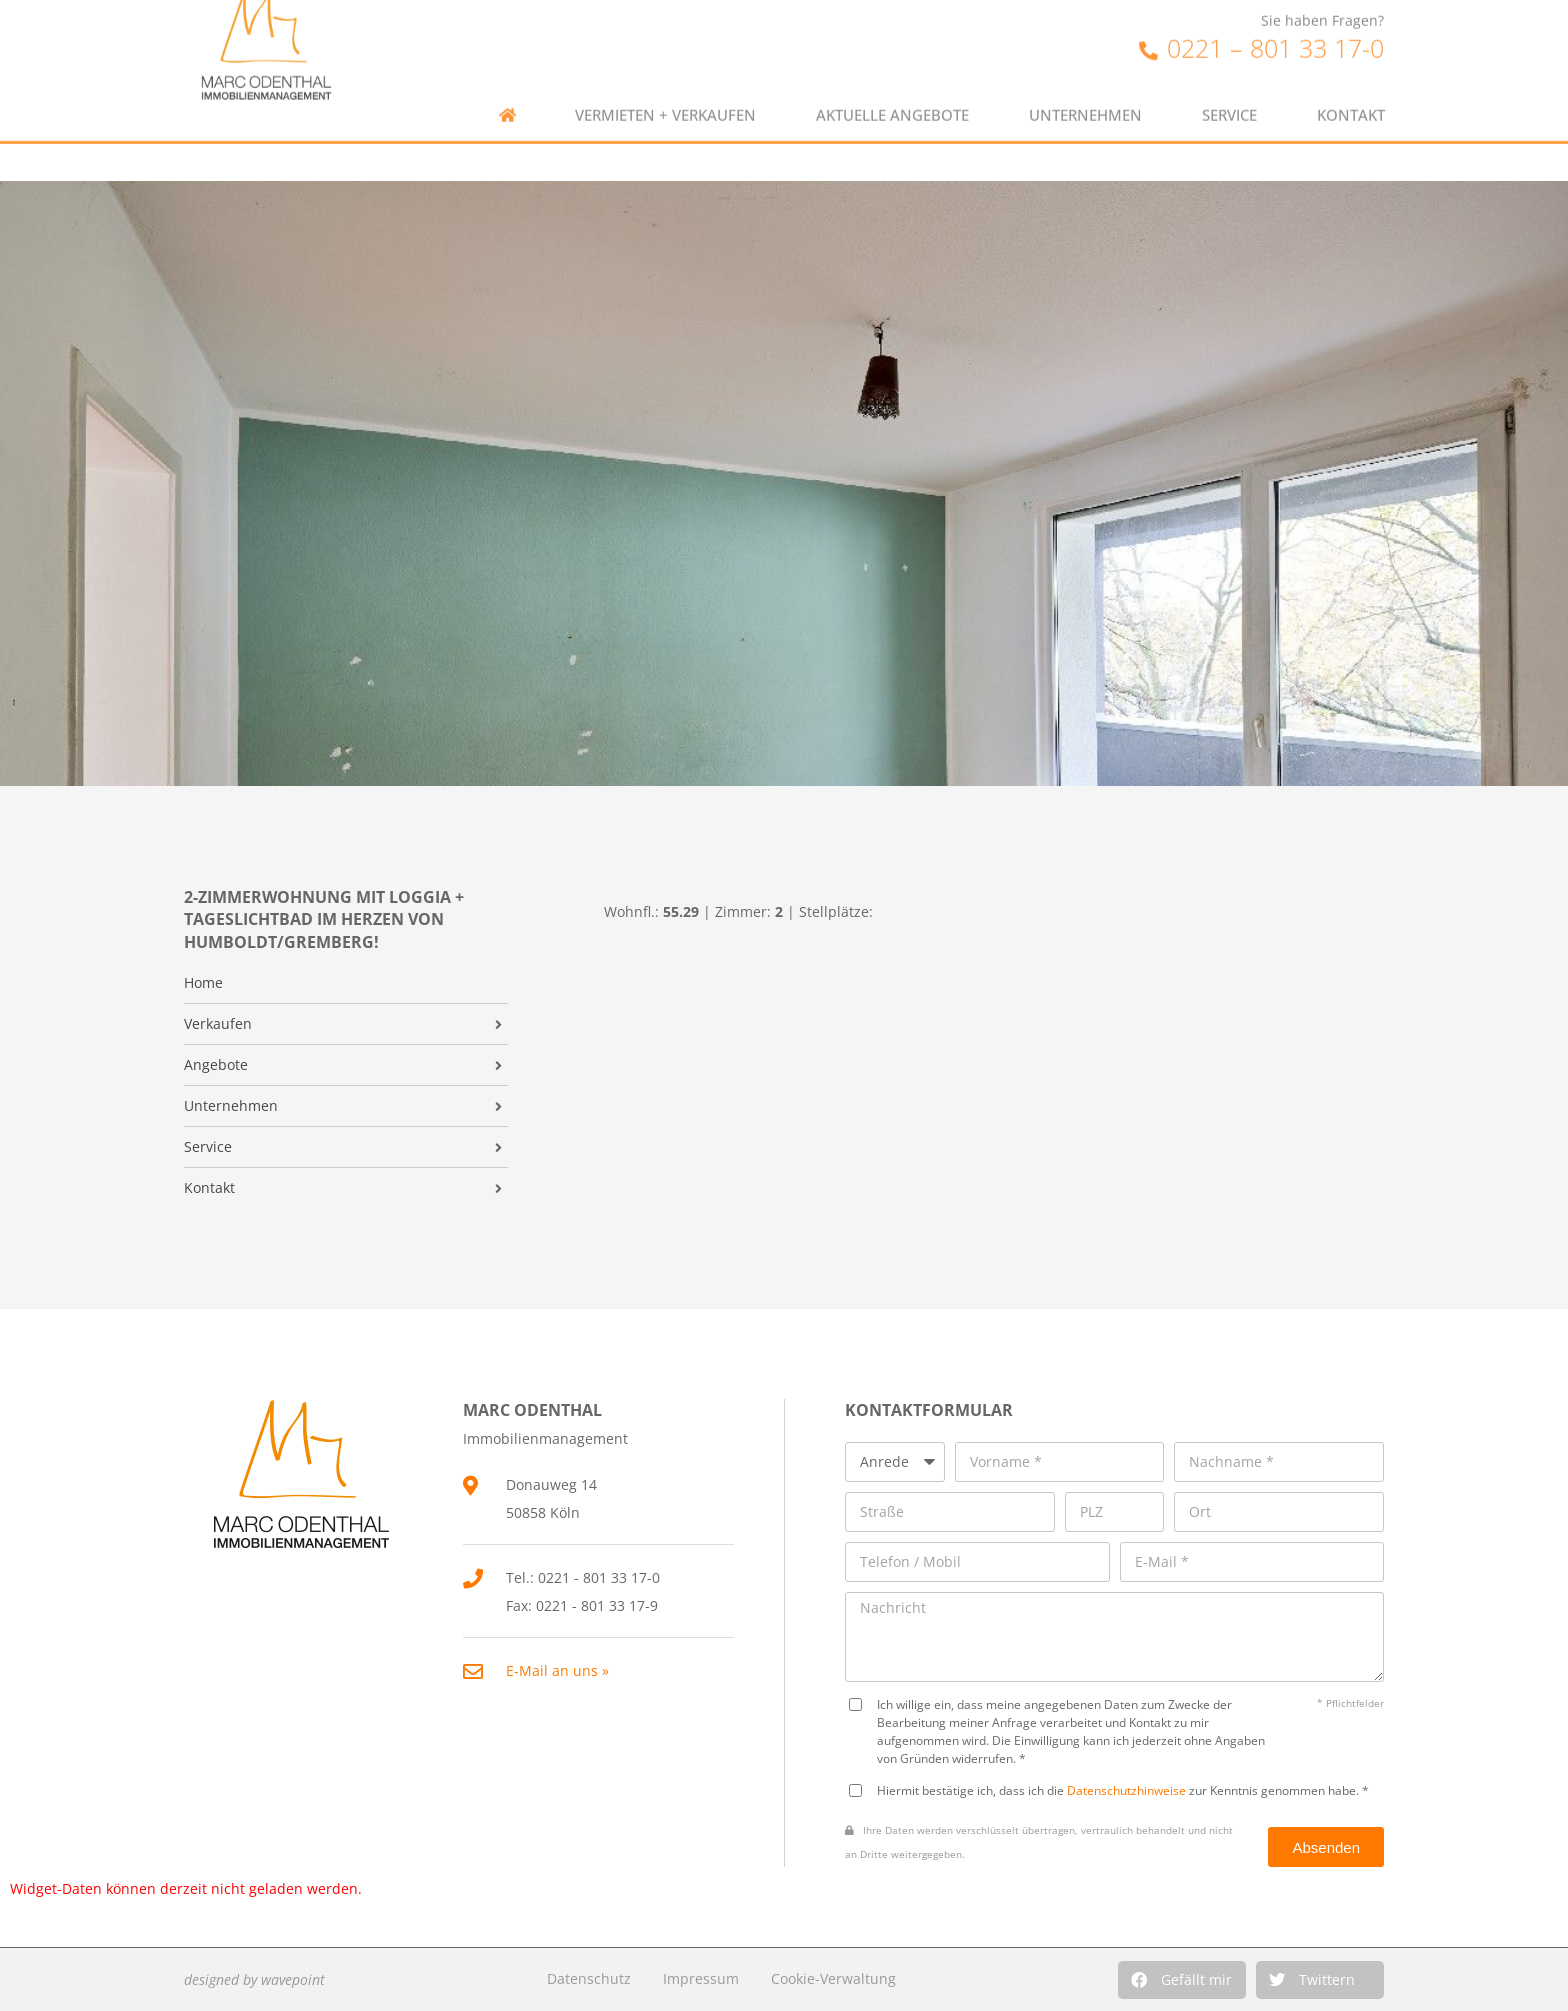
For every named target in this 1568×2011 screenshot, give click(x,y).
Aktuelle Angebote (892, 81)
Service (1229, 81)
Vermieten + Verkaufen (665, 81)
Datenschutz (589, 1978)
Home (203, 983)
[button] (1182, 1980)
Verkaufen (218, 1024)
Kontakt (1351, 81)
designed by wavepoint (254, 1979)
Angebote (216, 1065)
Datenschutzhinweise (1126, 1790)
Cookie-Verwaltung (833, 1978)
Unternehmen (1085, 81)
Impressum (701, 1978)
